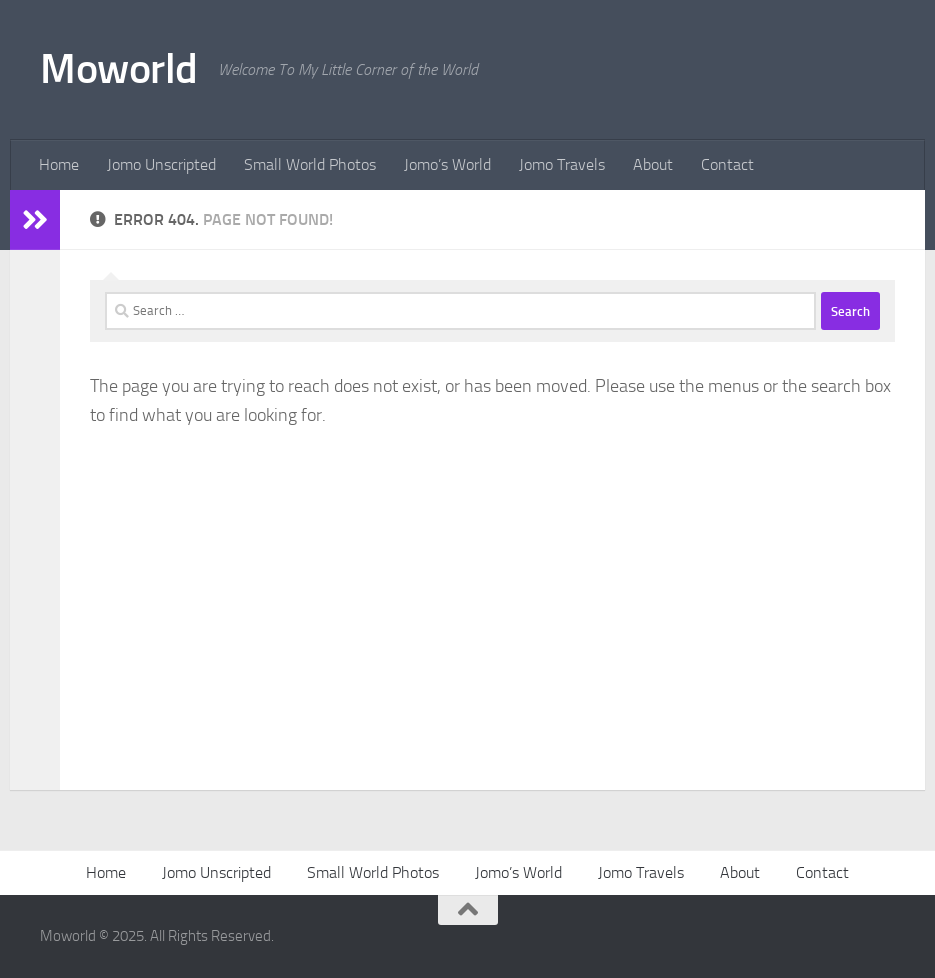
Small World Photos (310, 164)
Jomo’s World (447, 164)
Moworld (119, 69)
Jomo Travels (562, 164)
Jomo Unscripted (161, 164)
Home (59, 164)
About (653, 164)
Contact (727, 164)
